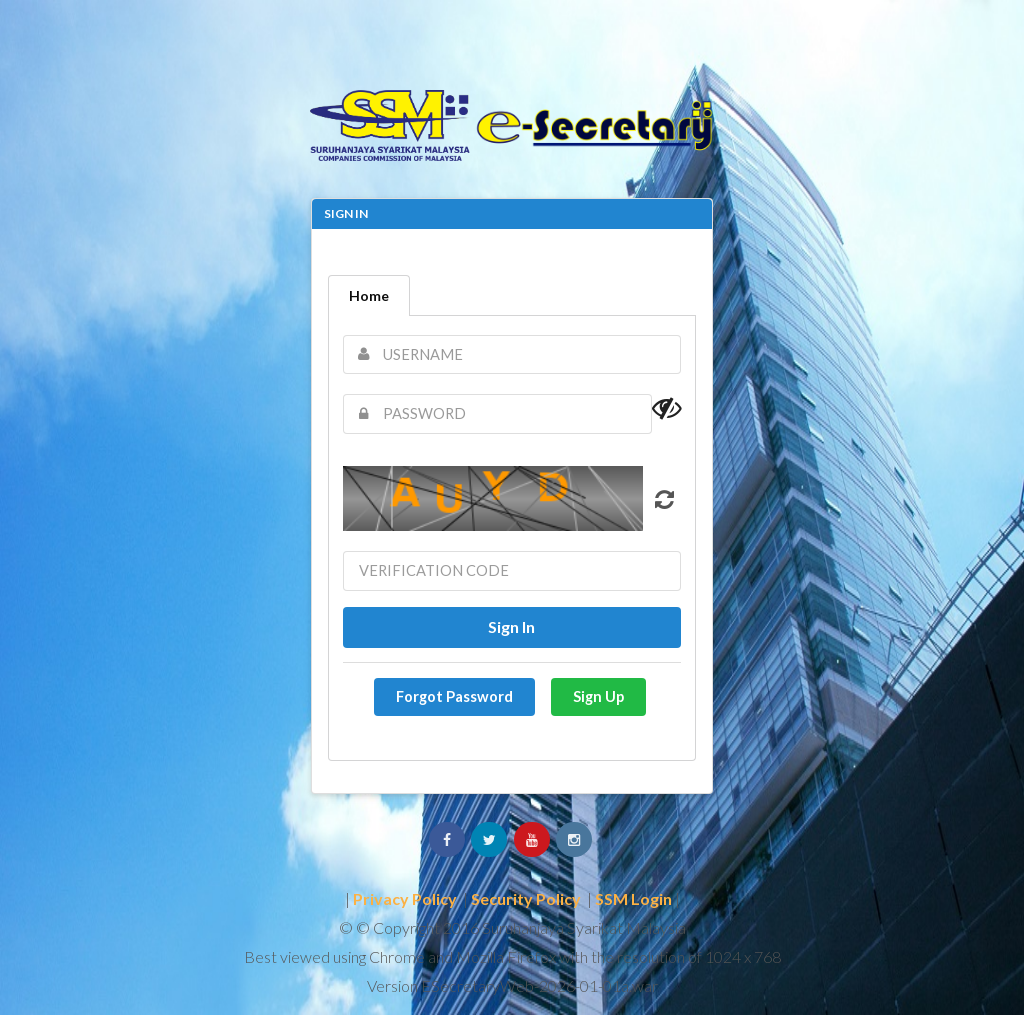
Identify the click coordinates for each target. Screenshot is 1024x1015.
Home (369, 295)
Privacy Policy (405, 898)
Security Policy (526, 898)
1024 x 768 (743, 956)
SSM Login (633, 898)
